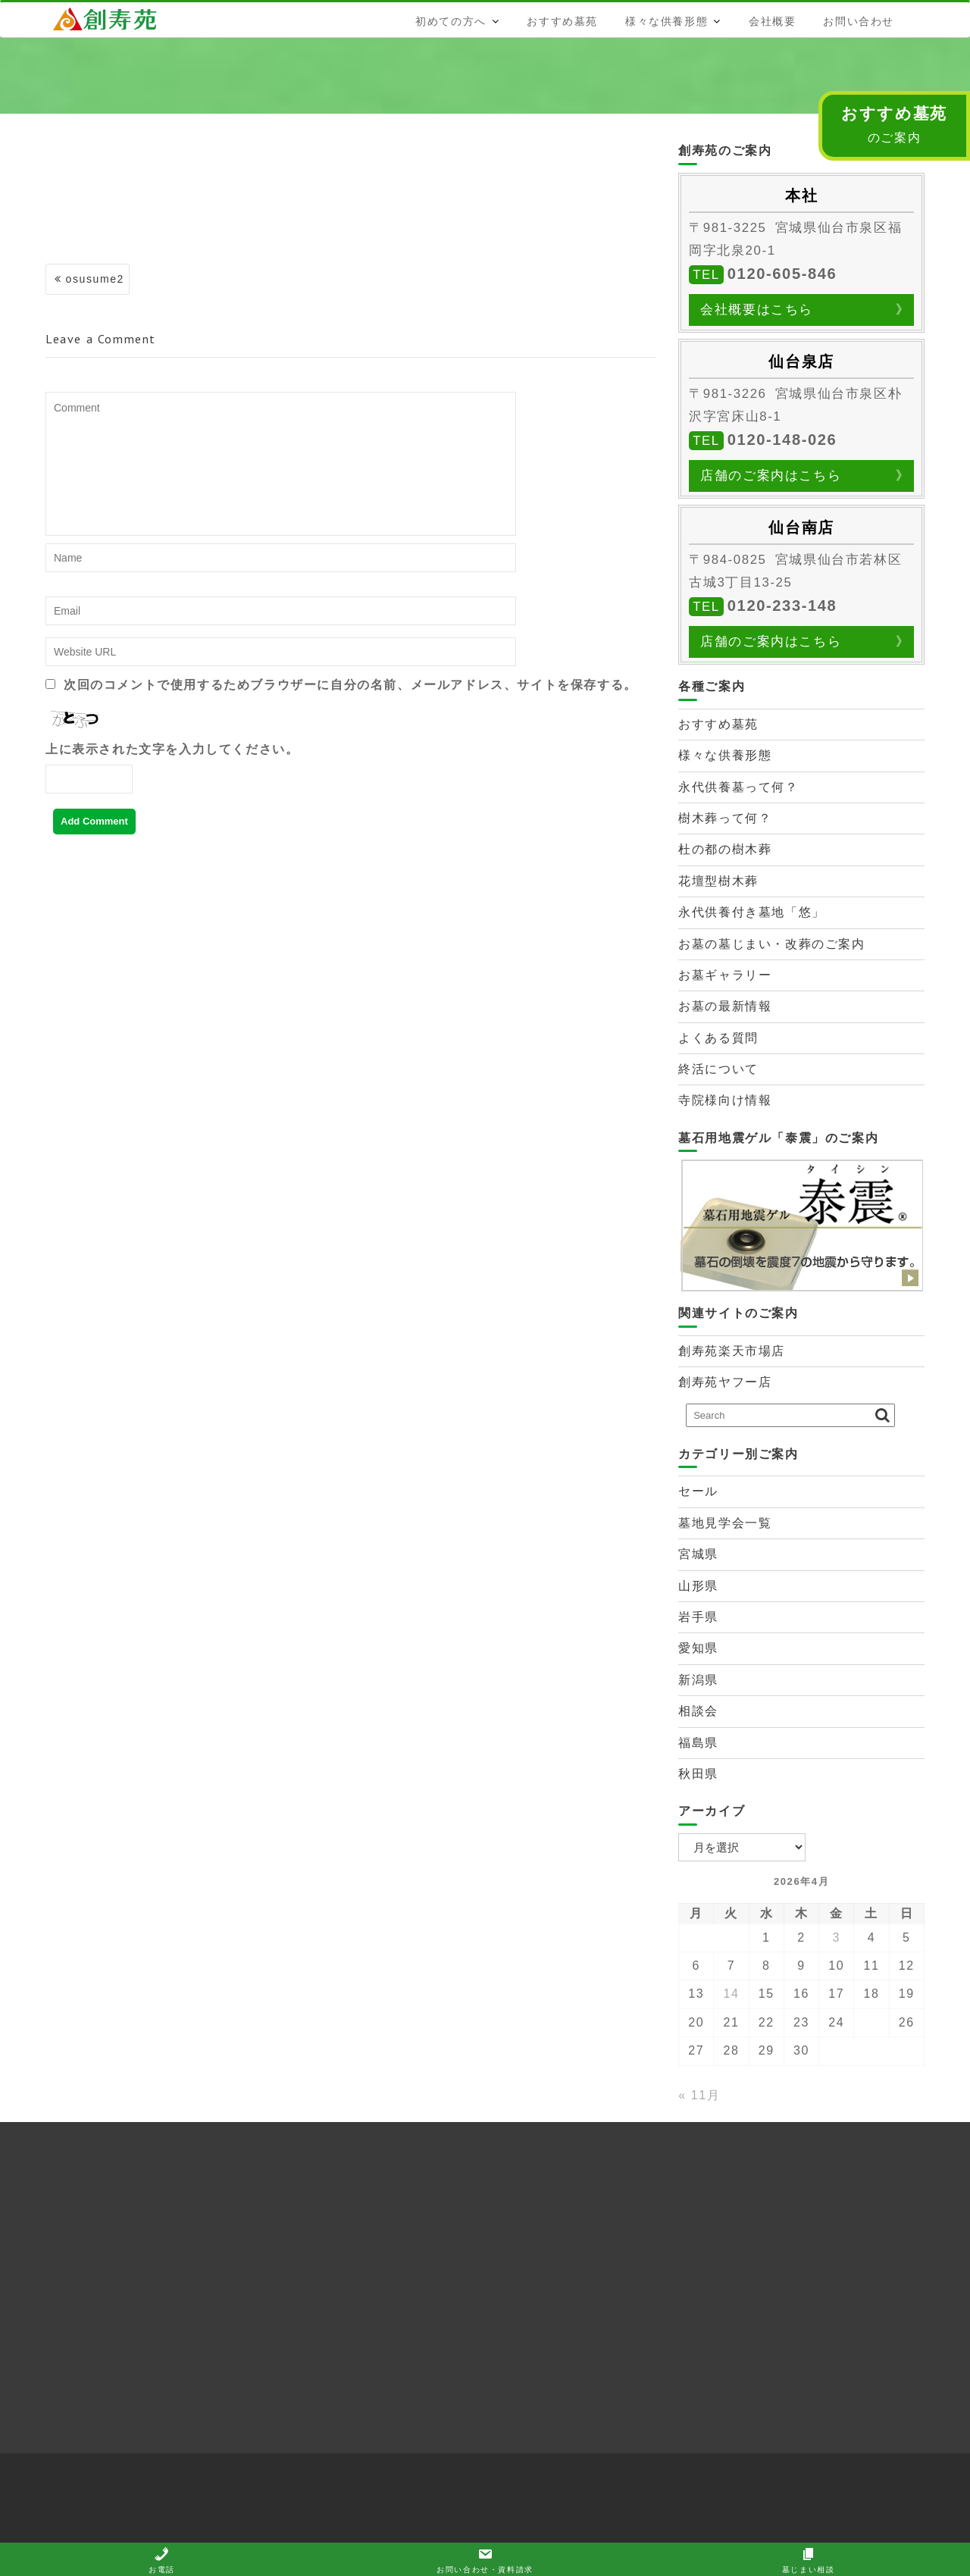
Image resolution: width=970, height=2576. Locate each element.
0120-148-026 (782, 439)
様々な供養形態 (666, 21)
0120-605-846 (782, 273)
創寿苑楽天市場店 (731, 1350)
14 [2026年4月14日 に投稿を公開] (732, 1993)
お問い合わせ (858, 21)
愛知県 (698, 1648)
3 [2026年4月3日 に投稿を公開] (837, 1937)
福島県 (698, 1742)
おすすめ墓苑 (562, 21)
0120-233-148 (782, 605)
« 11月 (699, 2095)
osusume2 (95, 279)
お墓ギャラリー (724, 975)
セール (698, 1491)
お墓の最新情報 (724, 1006)
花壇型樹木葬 (718, 881)
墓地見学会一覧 (724, 1522)
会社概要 (772, 21)
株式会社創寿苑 (117, 19)
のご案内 (894, 124)
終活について (718, 1069)
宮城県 (698, 1554)
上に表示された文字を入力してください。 (172, 749)
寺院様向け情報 (724, 1100)
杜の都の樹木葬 (724, 849)
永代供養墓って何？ (738, 787)
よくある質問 (718, 1037)
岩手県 (698, 1616)
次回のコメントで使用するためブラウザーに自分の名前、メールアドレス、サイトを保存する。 (350, 684)
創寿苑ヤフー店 (724, 1382)
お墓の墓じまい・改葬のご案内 (771, 943)
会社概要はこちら (756, 309)
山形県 (698, 1585)
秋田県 (698, 1773)
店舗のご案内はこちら (770, 475)
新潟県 (698, 1679)
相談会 (698, 1710)
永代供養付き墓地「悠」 (751, 912)
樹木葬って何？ (724, 818)
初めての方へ (451, 21)
